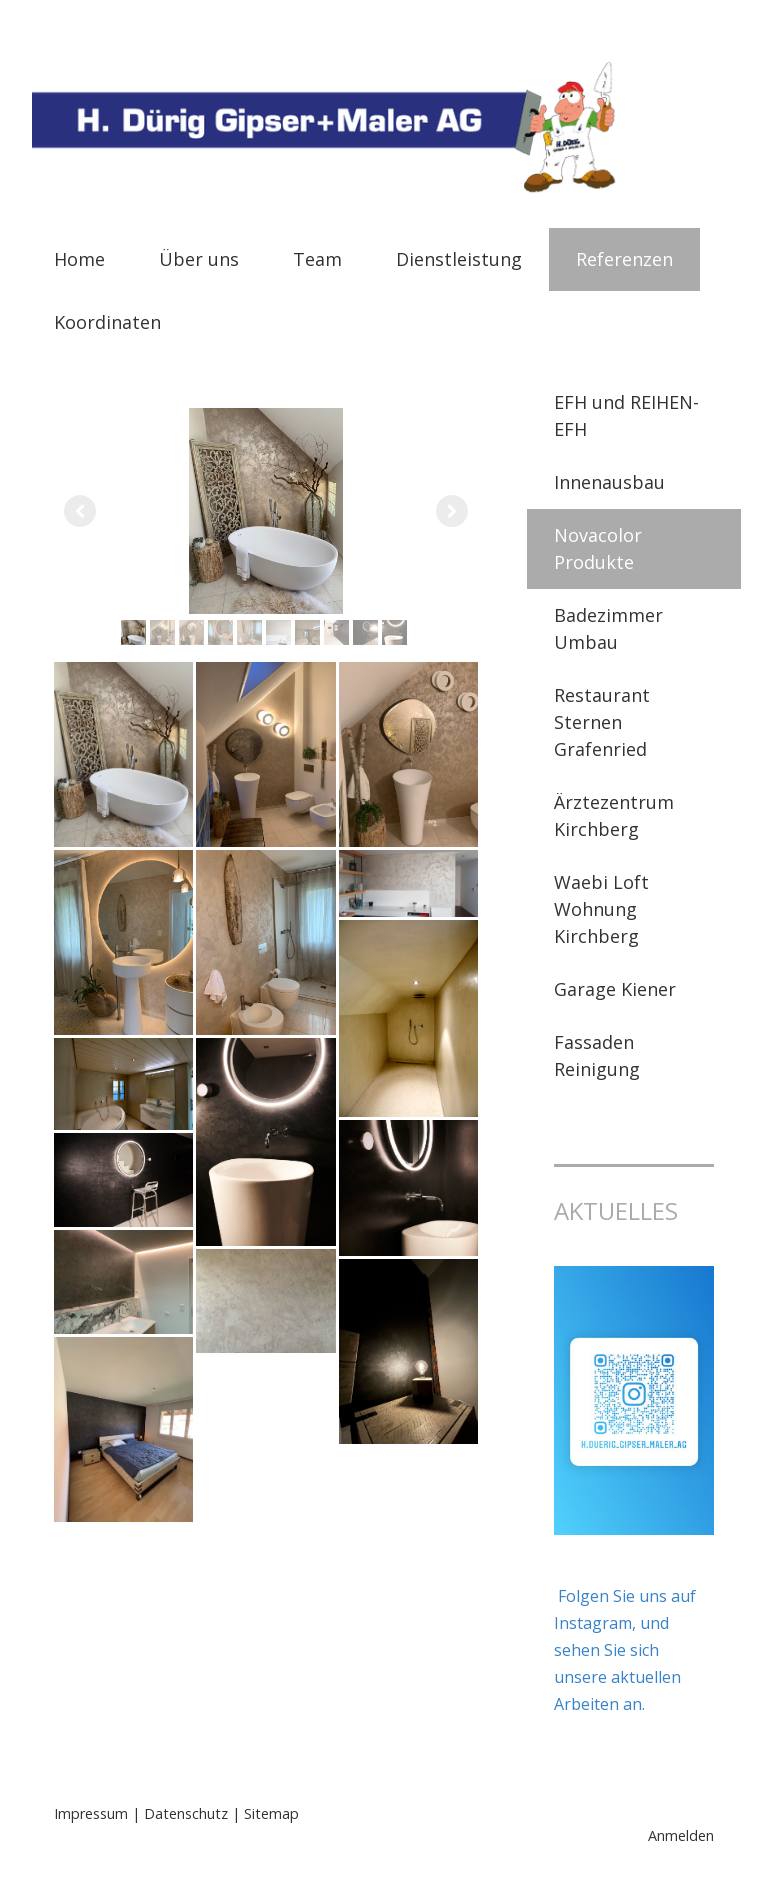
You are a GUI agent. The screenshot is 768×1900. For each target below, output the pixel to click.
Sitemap (271, 1813)
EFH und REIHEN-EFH (626, 415)
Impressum (91, 1813)
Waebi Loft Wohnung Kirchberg (601, 909)
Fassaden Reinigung (597, 1055)
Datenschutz (186, 1813)
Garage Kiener (615, 989)
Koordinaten (107, 322)
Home (79, 259)
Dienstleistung (459, 259)
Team (317, 259)
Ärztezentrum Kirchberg (614, 815)
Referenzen (624, 259)
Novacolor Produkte (598, 548)
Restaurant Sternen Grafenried (602, 722)
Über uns (199, 259)
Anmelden (681, 1835)
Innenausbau (609, 482)
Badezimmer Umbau (608, 628)
